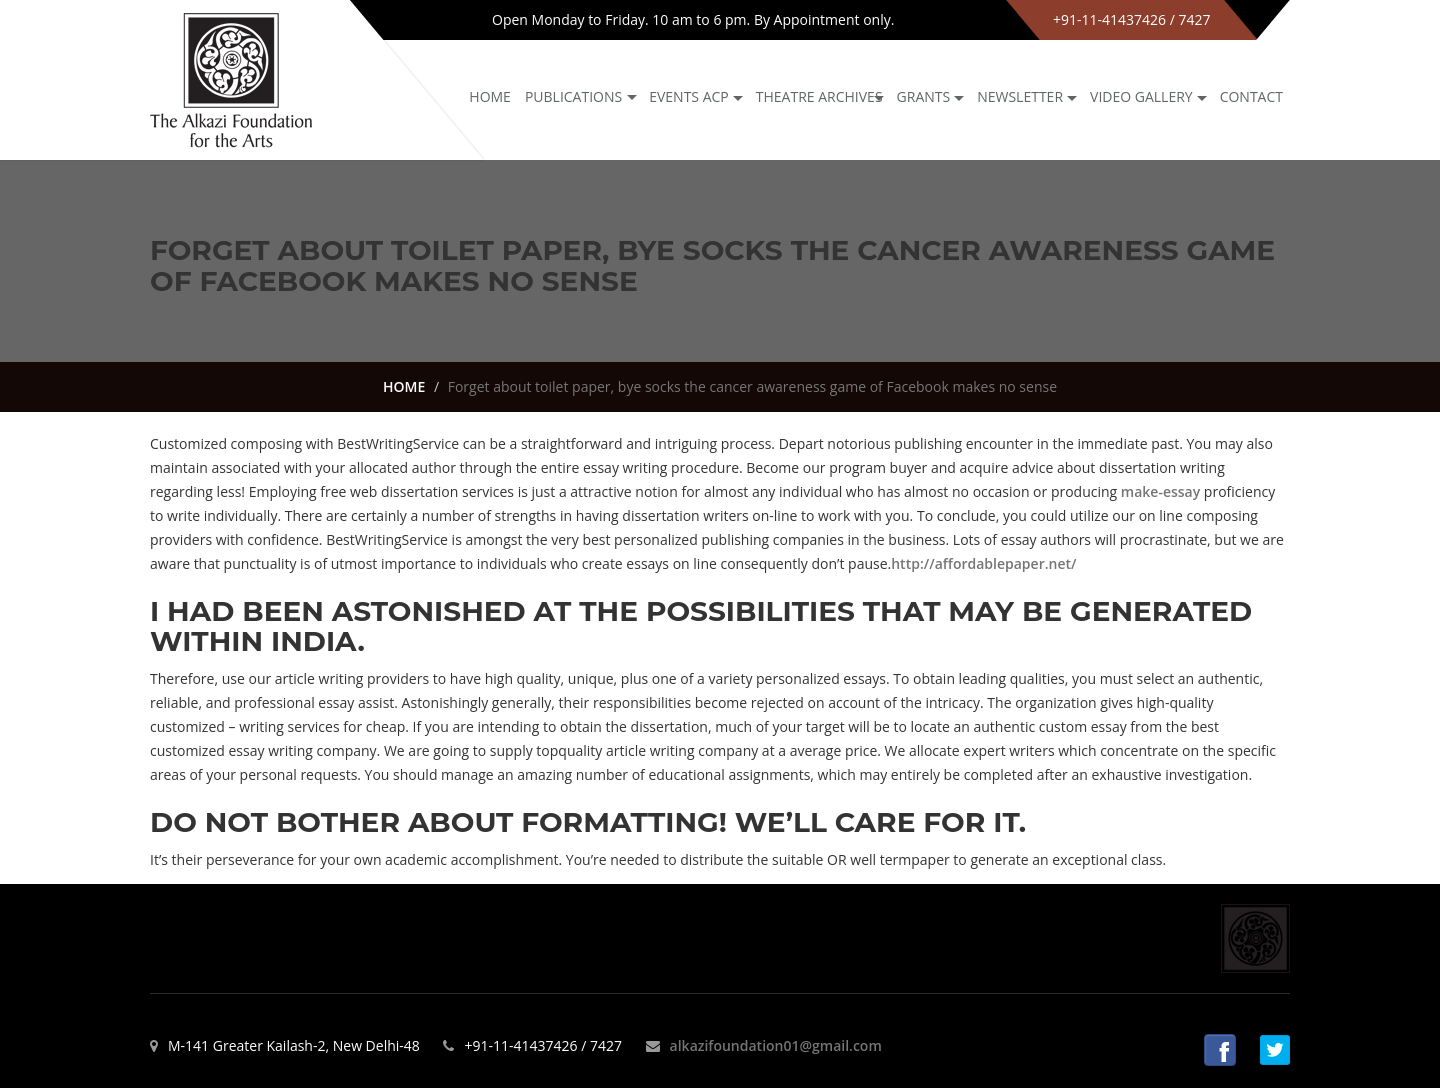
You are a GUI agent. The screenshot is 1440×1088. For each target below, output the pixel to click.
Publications (573, 96)
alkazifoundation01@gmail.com (776, 1045)
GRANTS (924, 96)
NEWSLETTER (1020, 96)
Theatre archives (819, 96)
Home (490, 96)
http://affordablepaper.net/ (983, 563)
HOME (404, 386)
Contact (1251, 96)
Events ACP (689, 96)
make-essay (1160, 491)
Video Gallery (1141, 96)
